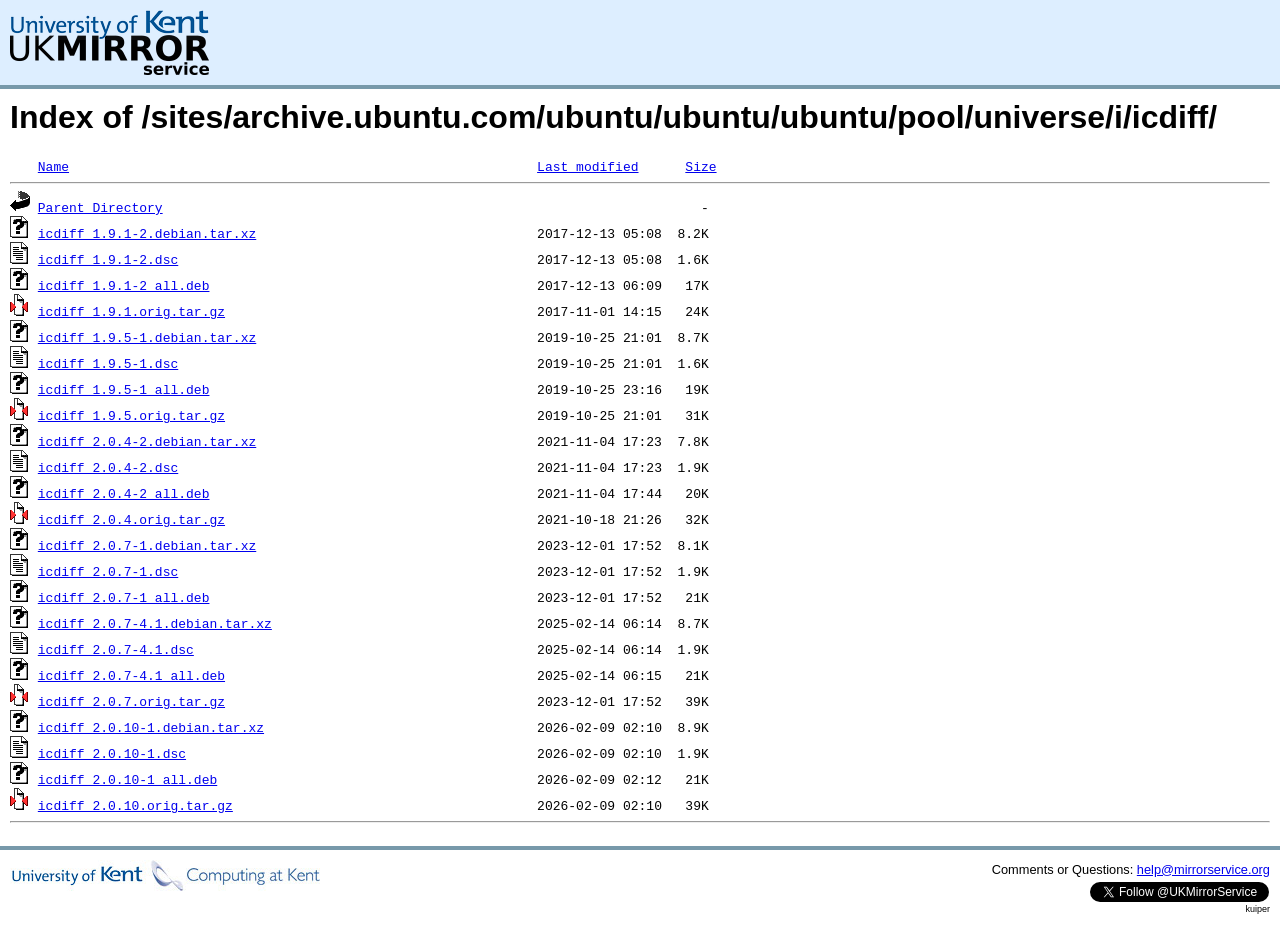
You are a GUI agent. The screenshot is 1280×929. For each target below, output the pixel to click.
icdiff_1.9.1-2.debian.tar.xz (147, 233)
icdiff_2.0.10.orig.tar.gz (135, 805)
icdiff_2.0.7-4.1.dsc (116, 649)
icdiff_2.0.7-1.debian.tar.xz (147, 545)
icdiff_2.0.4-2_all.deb (124, 493)
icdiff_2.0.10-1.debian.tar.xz (151, 727)
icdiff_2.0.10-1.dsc (112, 753)
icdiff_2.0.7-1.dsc (108, 571)
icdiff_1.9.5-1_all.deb (124, 389)
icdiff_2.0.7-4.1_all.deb (131, 675)
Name (53, 166)
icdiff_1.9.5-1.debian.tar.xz (147, 337)
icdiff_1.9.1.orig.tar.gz (131, 311)
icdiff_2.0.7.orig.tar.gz (131, 701)
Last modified (587, 166)
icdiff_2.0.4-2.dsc (108, 467)
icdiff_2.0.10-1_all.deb (127, 779)
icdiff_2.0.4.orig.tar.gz (131, 519)
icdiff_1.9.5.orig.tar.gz (131, 415)
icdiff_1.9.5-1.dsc (108, 363)
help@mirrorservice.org (1203, 869)
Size (700, 166)
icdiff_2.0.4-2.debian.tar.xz (147, 441)
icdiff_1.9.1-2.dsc (108, 259)
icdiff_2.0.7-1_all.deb (124, 597)
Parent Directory (100, 207)
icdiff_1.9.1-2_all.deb (124, 285)
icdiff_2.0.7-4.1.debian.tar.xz (155, 623)
